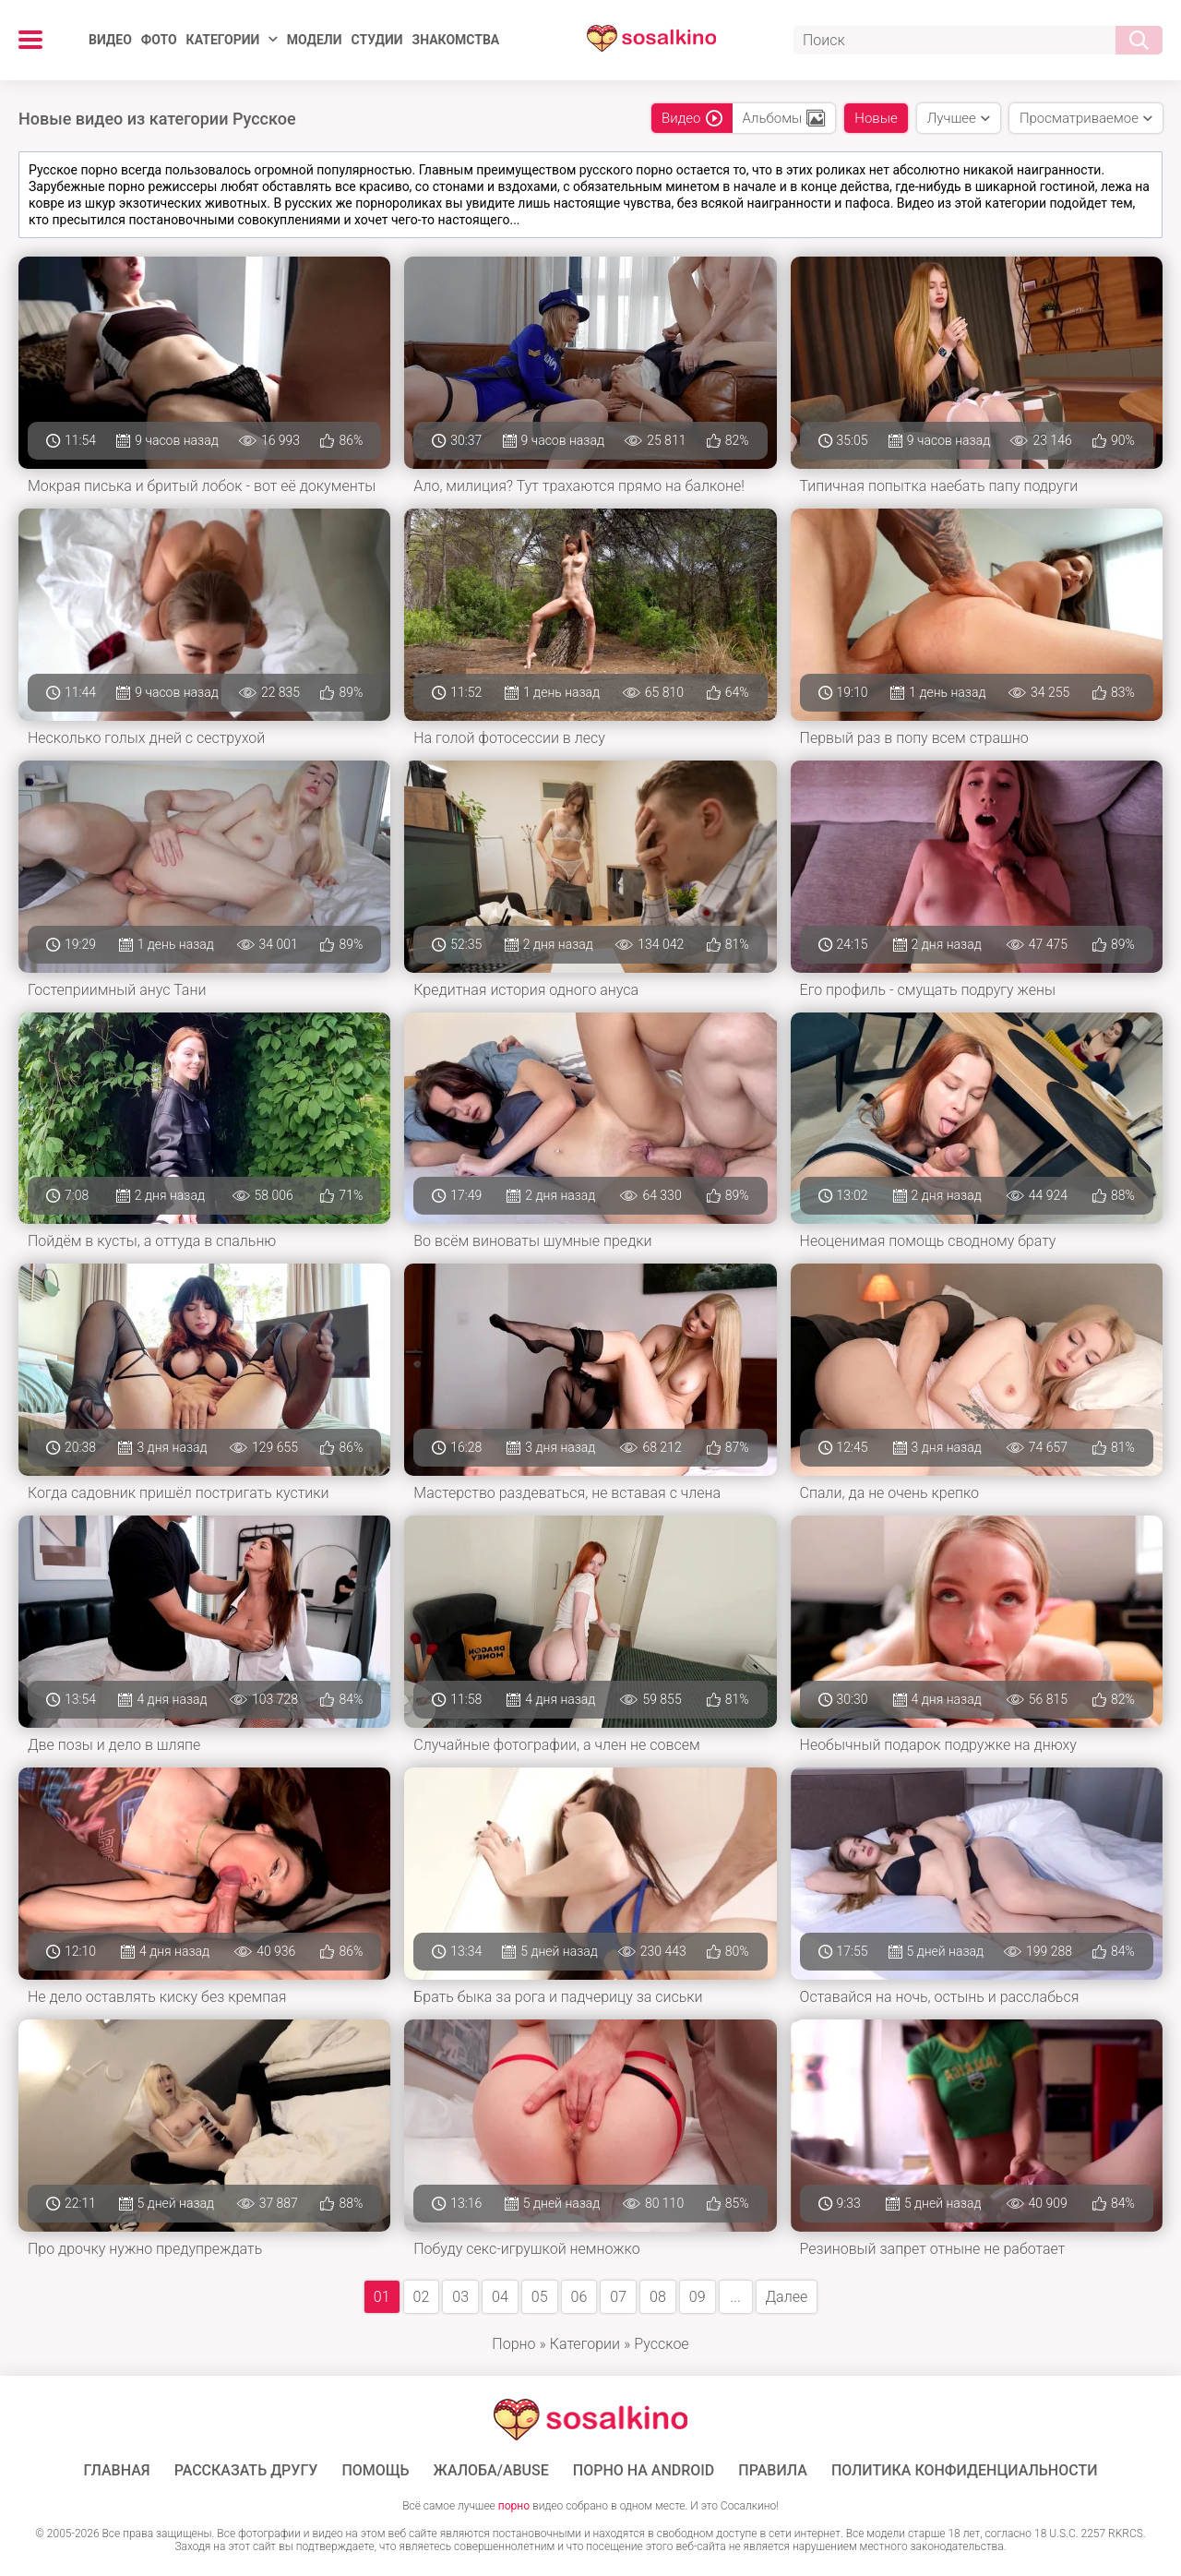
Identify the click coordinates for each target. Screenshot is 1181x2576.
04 (500, 2297)
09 (697, 2297)
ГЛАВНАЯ (117, 2470)
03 (460, 2297)
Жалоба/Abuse (491, 2470)
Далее (787, 2297)
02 (421, 2297)
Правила (772, 2470)
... (735, 2297)
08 (658, 2297)
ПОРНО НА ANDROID (644, 2470)
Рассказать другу (246, 2470)
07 (618, 2297)
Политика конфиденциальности (964, 2470)
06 (579, 2297)
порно (514, 2505)
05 (539, 2297)
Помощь (375, 2470)
